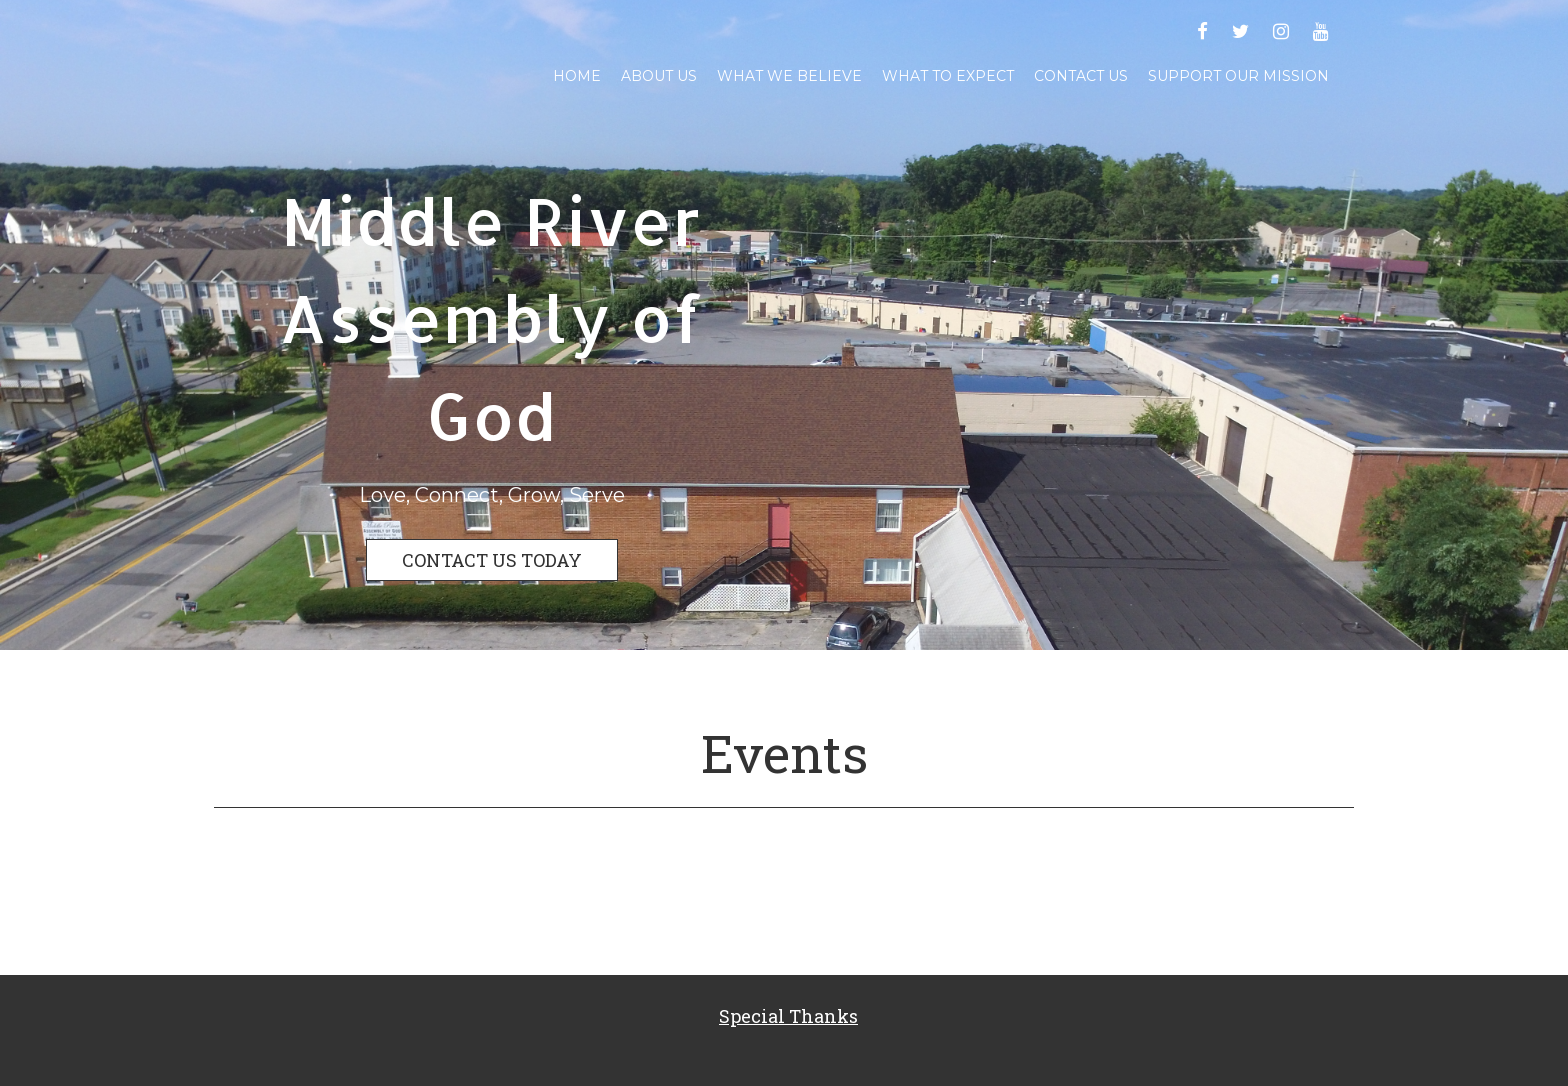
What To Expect (948, 76)
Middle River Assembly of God (491, 318)
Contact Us (1081, 76)
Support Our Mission (1238, 76)
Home (577, 76)
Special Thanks (788, 1016)
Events (784, 753)
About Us (659, 76)
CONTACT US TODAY (492, 560)
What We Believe (789, 76)
